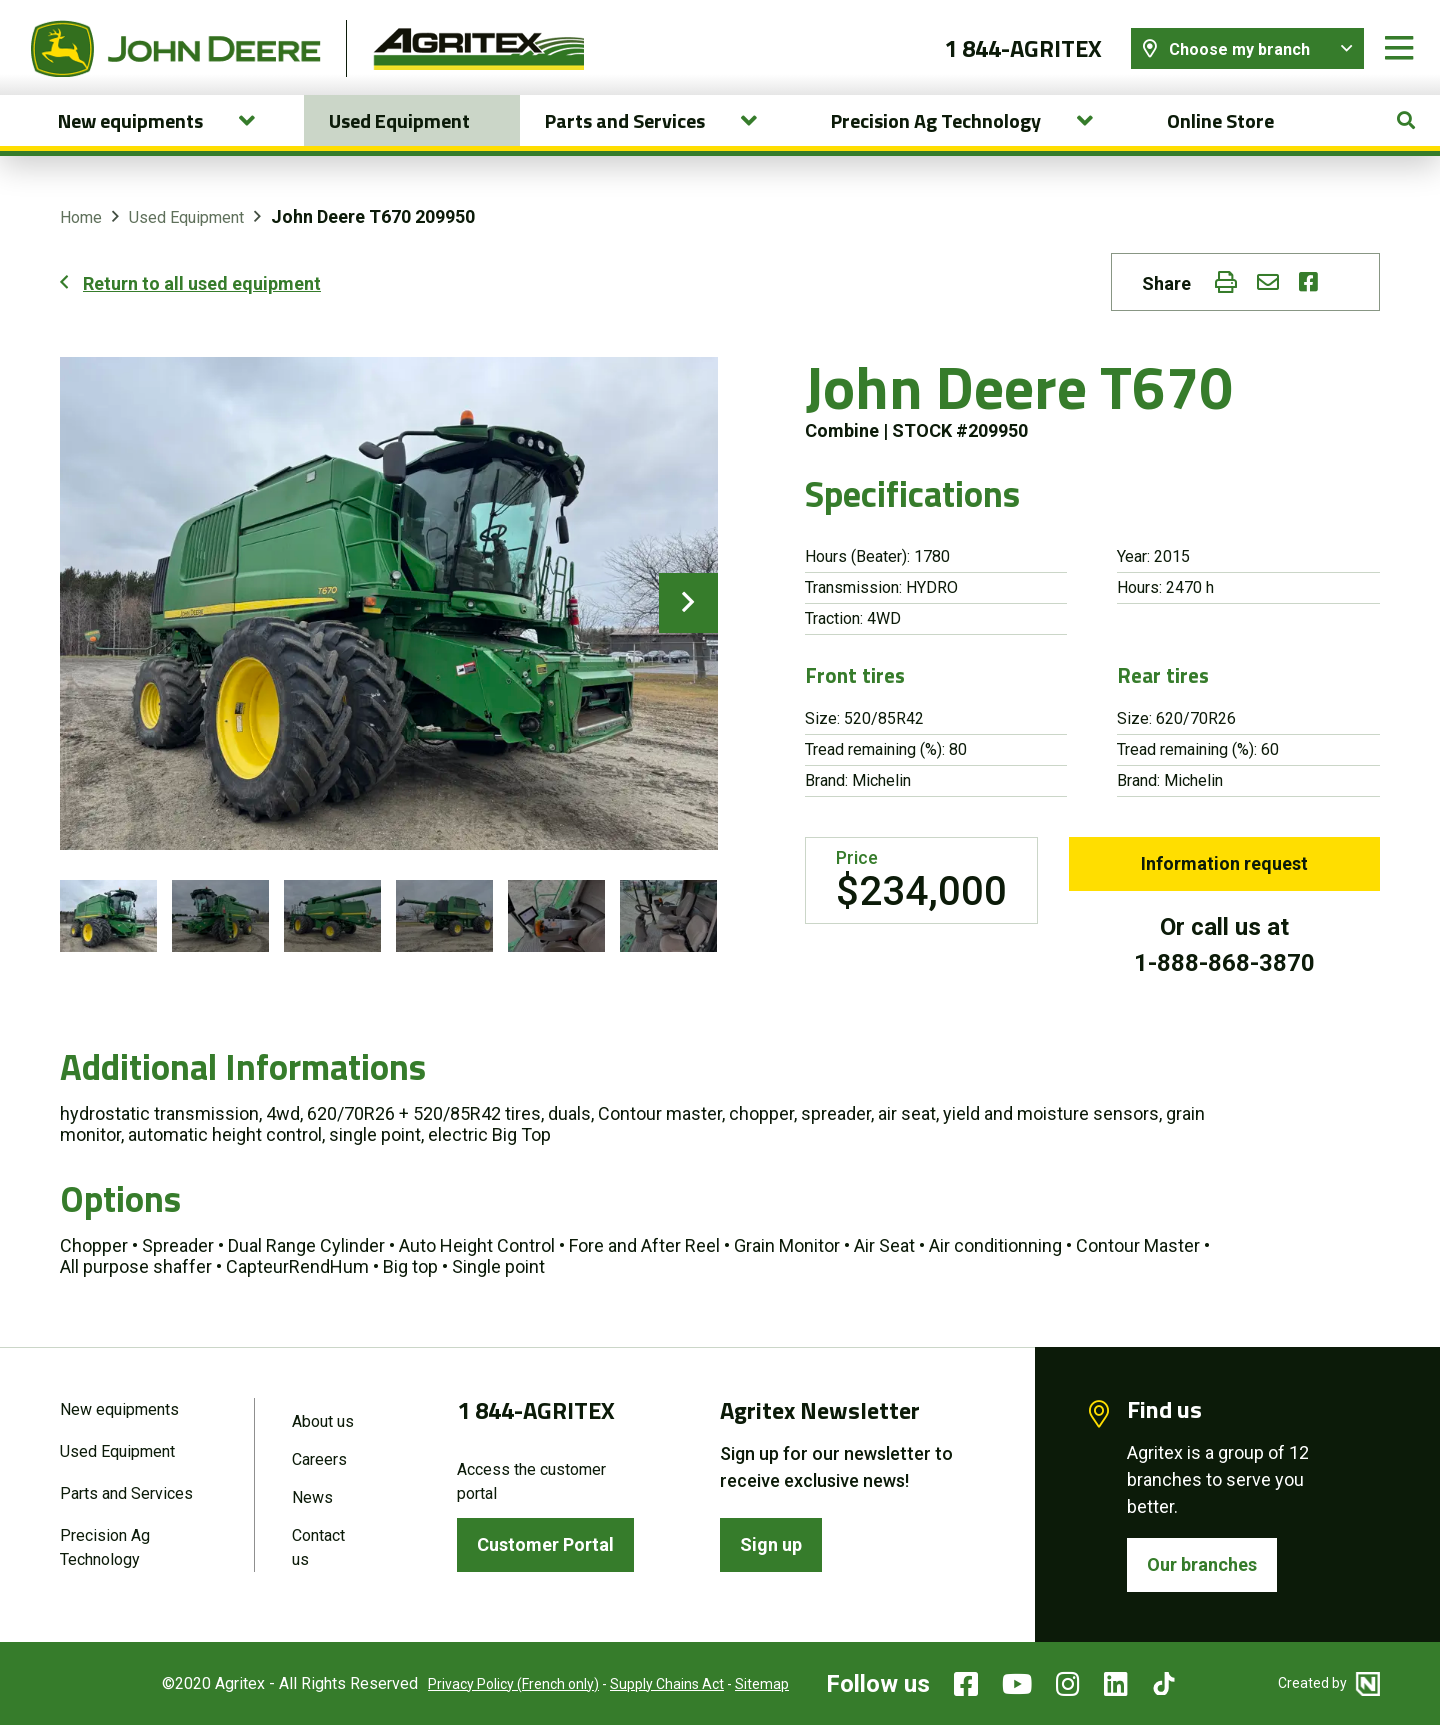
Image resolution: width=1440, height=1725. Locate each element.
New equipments (119, 1409)
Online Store (1220, 120)
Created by (1329, 1683)
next (689, 603)
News (312, 1497)
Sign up (771, 1544)
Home (81, 217)
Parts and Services (126, 1493)
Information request (1224, 863)
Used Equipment (399, 120)
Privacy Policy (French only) (513, 1684)
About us (323, 1421)
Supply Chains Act (667, 1684)
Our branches (1202, 1564)
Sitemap (762, 1684)
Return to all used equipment (202, 283)
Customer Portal (545, 1544)
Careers (319, 1459)
